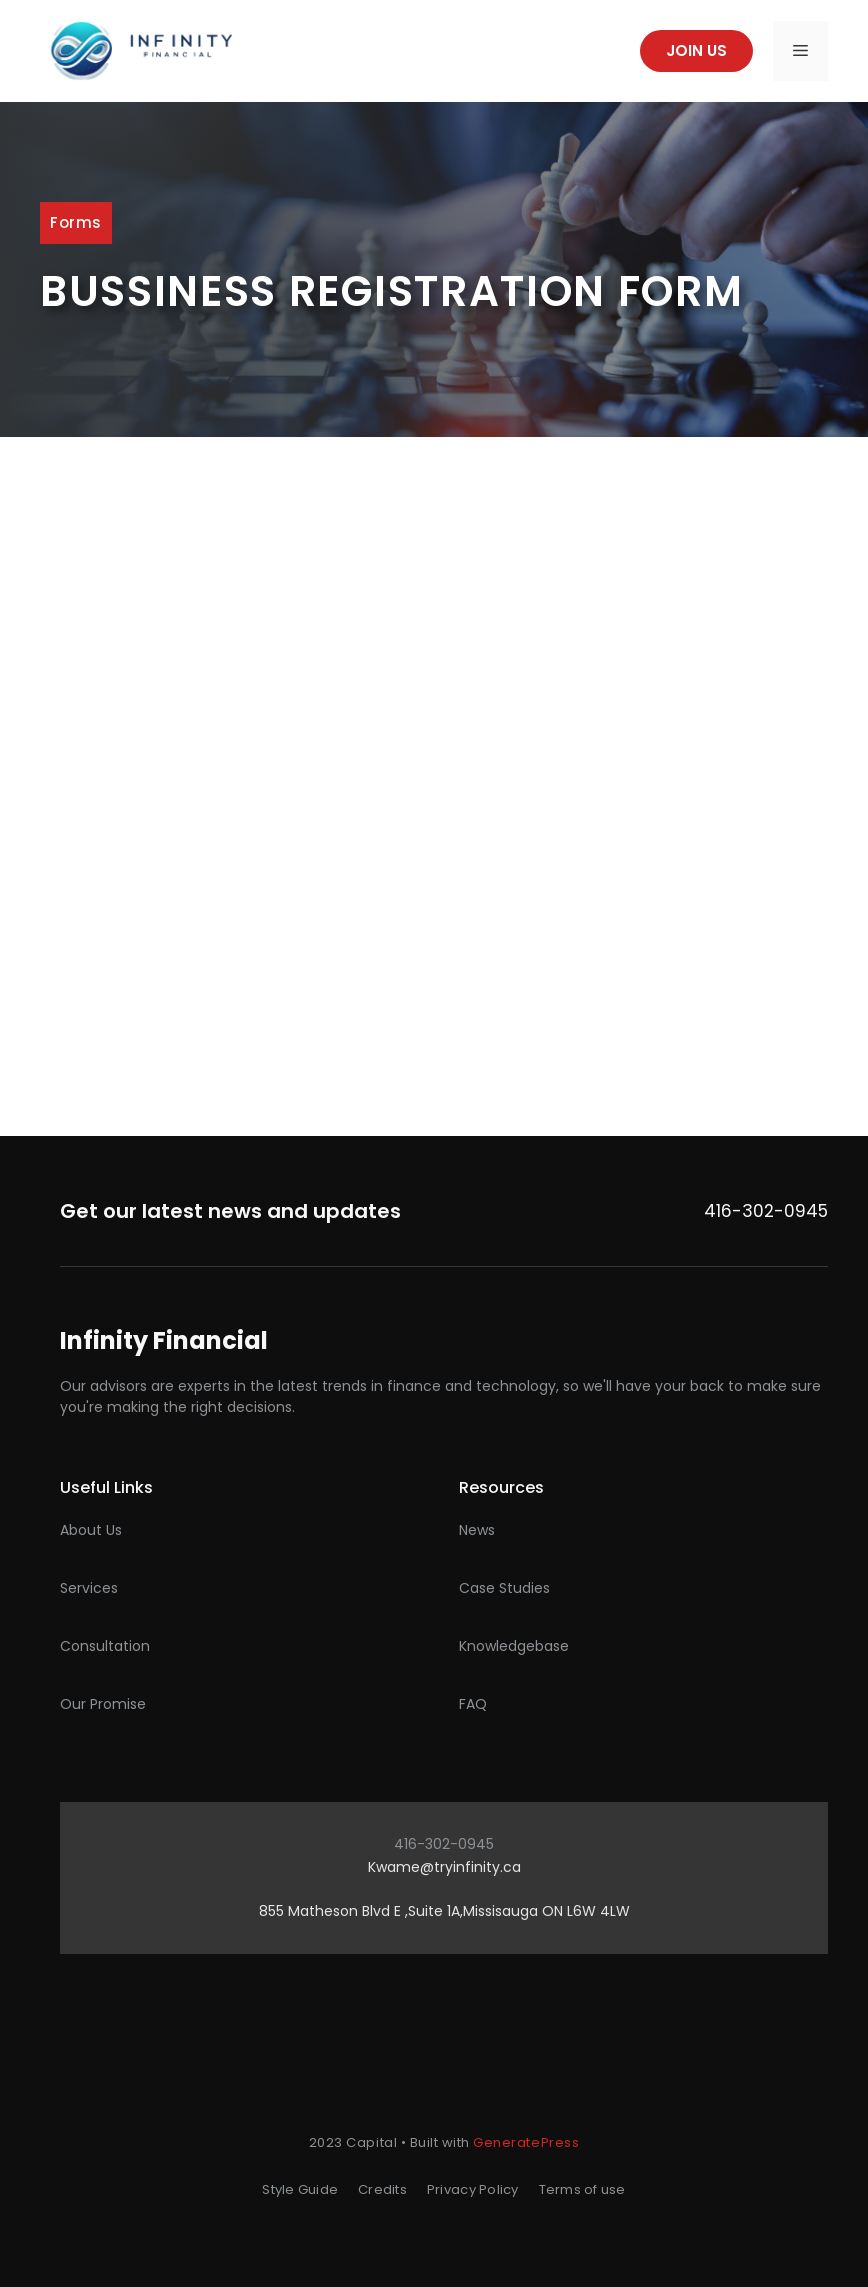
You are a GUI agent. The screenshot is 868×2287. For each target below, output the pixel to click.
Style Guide (300, 2189)
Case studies (504, 1588)
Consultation (105, 1646)
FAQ (473, 1704)
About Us (91, 1530)
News (477, 1530)
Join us (696, 50)
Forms (76, 222)
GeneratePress (526, 2142)
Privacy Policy (473, 2189)
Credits (382, 2189)
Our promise (103, 1704)
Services (89, 1588)
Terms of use (582, 2189)
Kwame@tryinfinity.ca (444, 1867)
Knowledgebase (514, 1646)
